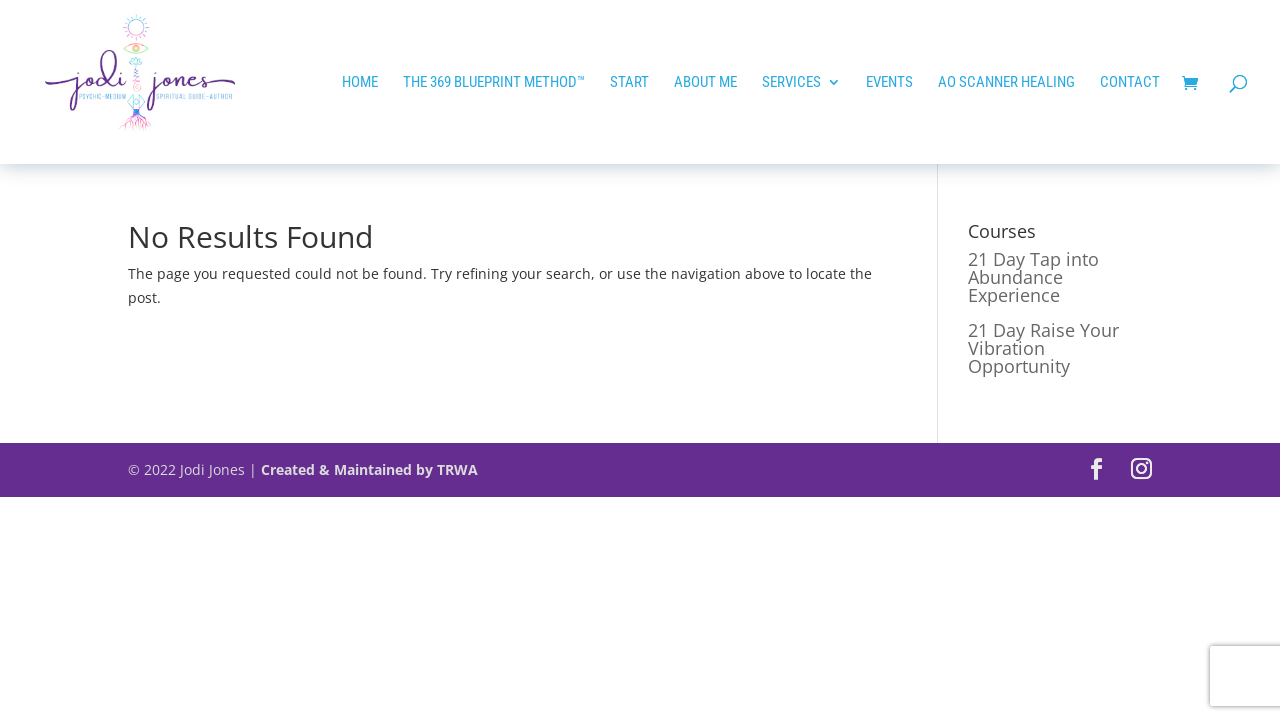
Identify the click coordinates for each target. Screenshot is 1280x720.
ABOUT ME (705, 83)
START (629, 83)
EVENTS (889, 83)
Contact (1130, 83)
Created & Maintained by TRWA (369, 469)
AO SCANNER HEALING (1006, 83)
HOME (360, 83)
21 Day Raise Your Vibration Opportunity (1043, 348)
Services (791, 83)
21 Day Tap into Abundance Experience (1033, 277)
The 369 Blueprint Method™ (494, 83)
